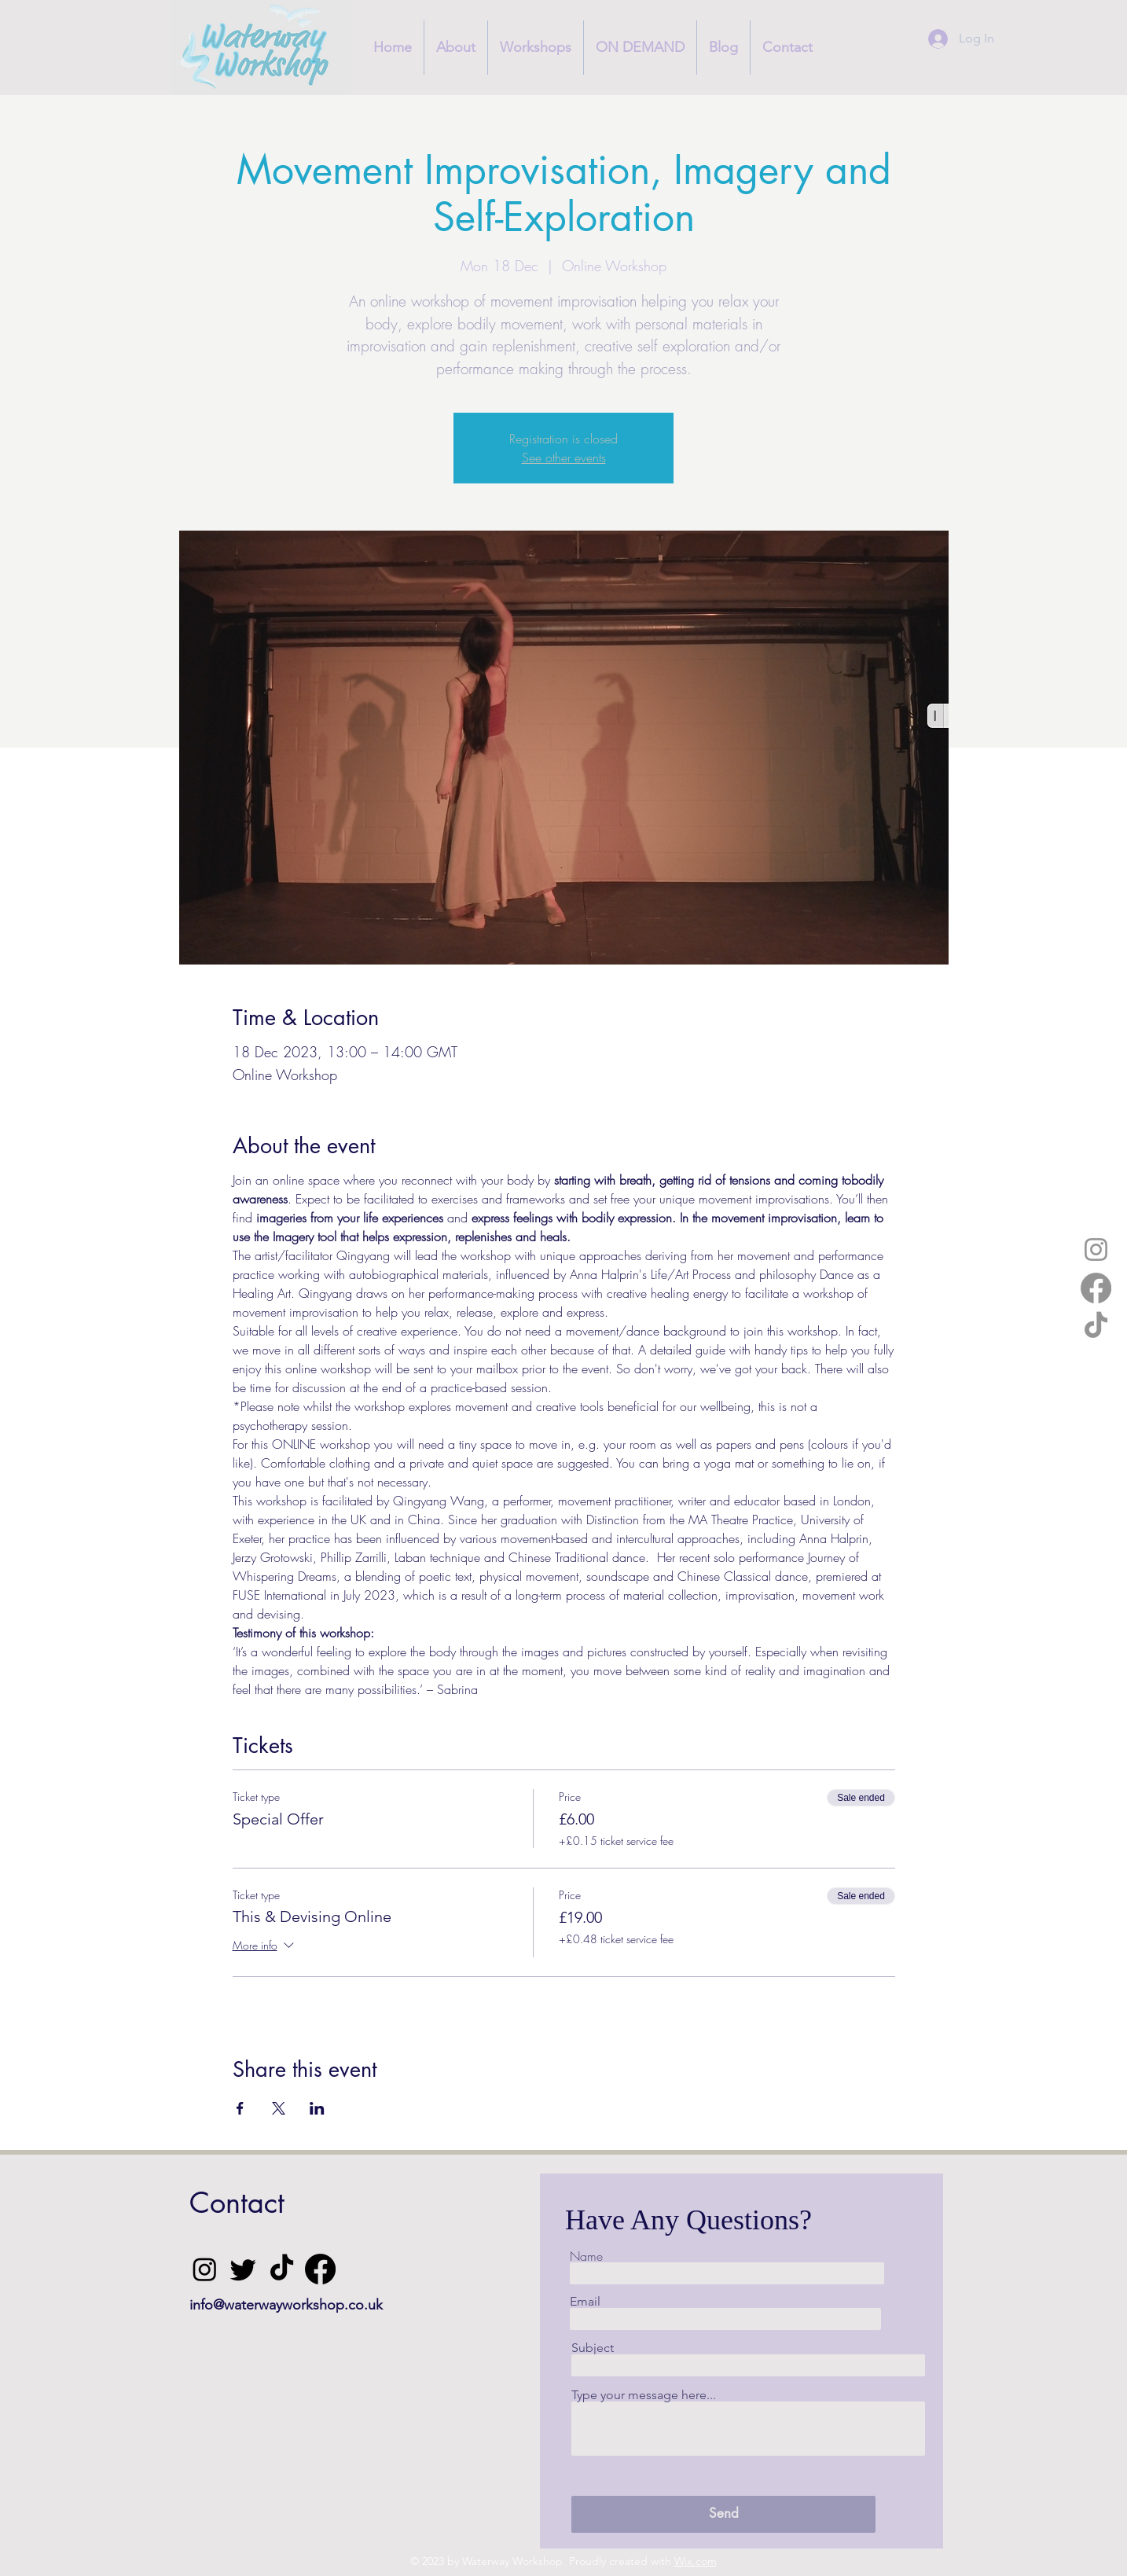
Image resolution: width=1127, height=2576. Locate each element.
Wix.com (695, 2561)
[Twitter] (243, 2269)
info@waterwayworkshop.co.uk (286, 2304)
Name (586, 2256)
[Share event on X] (278, 2108)
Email (585, 2301)
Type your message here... (643, 2395)
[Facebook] (1096, 1288)
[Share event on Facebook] (240, 2108)
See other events (564, 457)
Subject (592, 2348)
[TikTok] (1096, 1326)
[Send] (723, 2514)
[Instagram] (1096, 1249)
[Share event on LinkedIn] (317, 2108)
